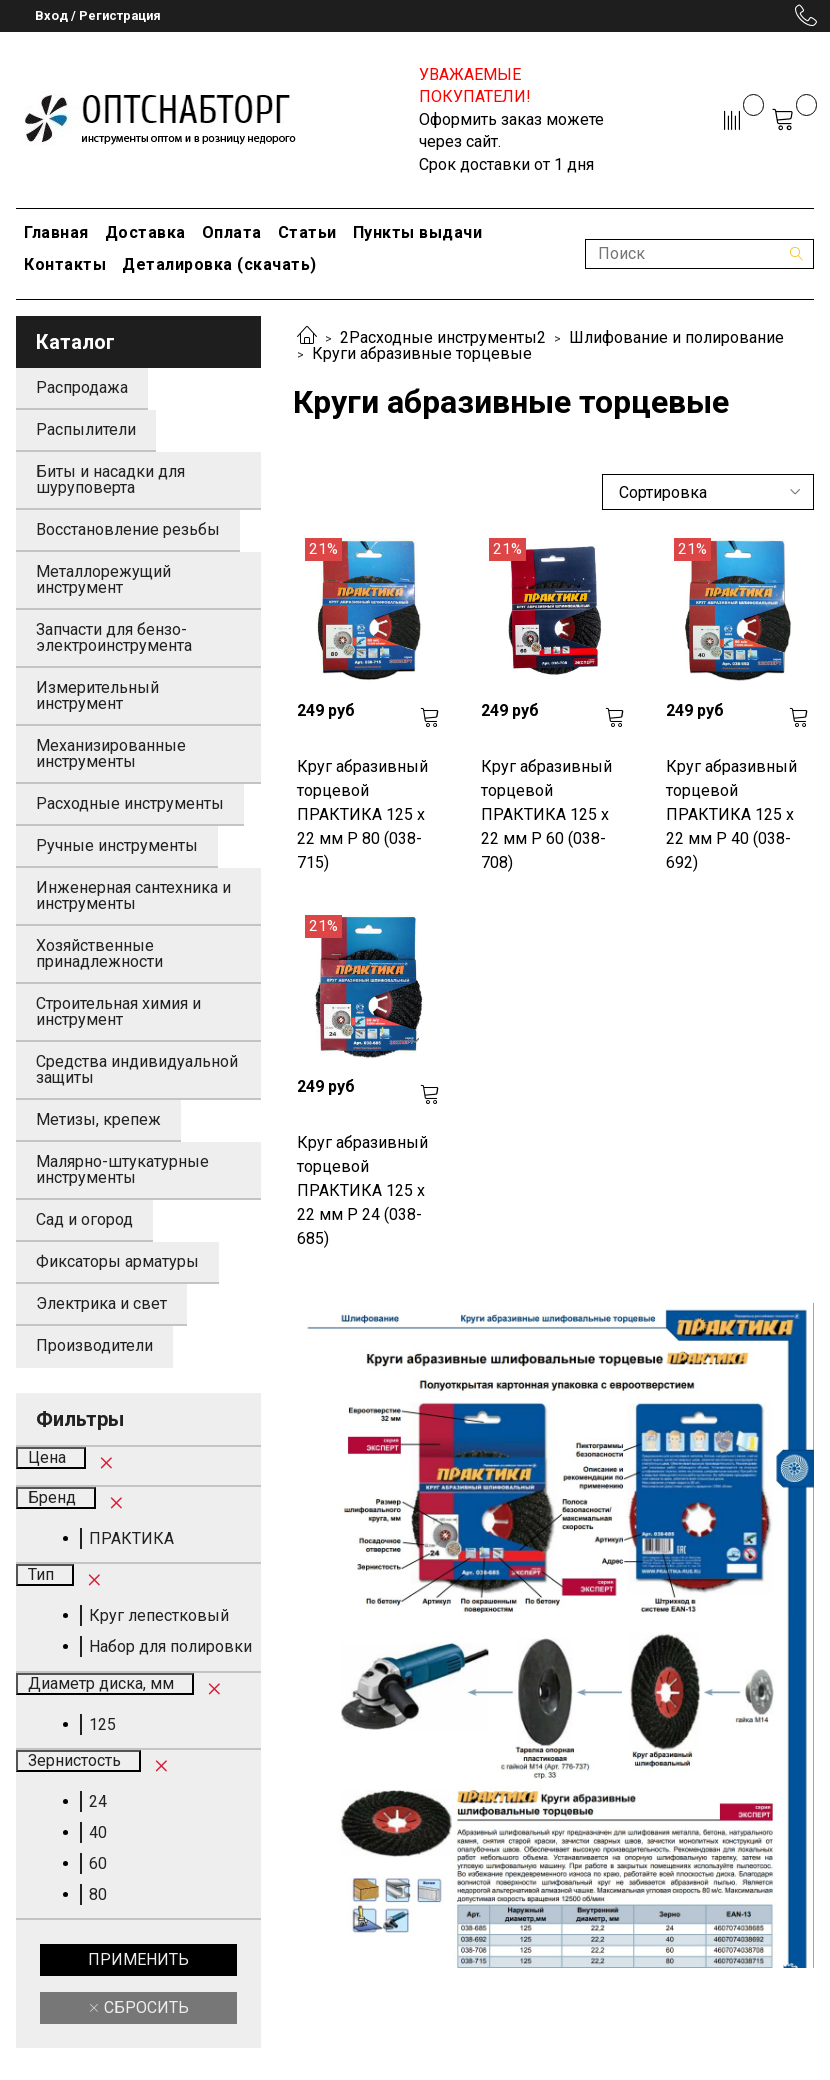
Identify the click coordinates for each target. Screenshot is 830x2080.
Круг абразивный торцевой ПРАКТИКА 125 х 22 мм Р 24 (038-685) (362, 1190)
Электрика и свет (101, 1303)
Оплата (232, 232)
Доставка (145, 232)
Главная (56, 232)
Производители (94, 1345)
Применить (138, 1959)
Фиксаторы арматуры (117, 1261)
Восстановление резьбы (128, 529)
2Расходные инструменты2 (443, 337)
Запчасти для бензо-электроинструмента (114, 637)
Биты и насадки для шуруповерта (110, 479)
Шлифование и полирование (676, 337)
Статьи (307, 232)
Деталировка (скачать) (219, 264)
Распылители (86, 429)
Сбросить (144, 2007)
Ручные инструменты (117, 845)
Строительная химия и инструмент (118, 1011)
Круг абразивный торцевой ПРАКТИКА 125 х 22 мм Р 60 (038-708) (546, 814)
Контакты (65, 264)
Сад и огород (84, 1219)
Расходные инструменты (130, 803)
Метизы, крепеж (98, 1119)
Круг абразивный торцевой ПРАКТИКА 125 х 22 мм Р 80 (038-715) (362, 814)
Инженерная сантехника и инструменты (133, 895)
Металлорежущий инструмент (103, 579)
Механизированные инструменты (111, 753)
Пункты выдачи (418, 232)
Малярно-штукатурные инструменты (122, 1169)
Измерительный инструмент (97, 695)
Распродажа (82, 387)
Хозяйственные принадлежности (99, 953)
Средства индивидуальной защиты (137, 1069)
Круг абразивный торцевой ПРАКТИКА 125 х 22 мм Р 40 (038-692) (731, 814)
